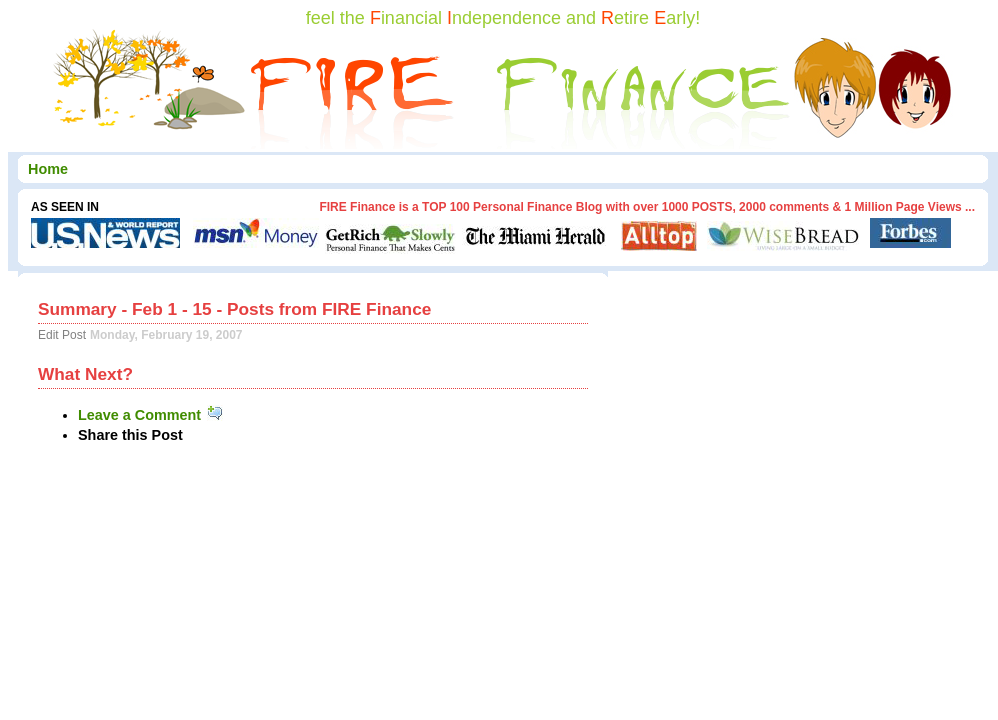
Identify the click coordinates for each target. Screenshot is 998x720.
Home (48, 169)
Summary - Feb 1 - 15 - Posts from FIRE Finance (234, 309)
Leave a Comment (151, 415)
